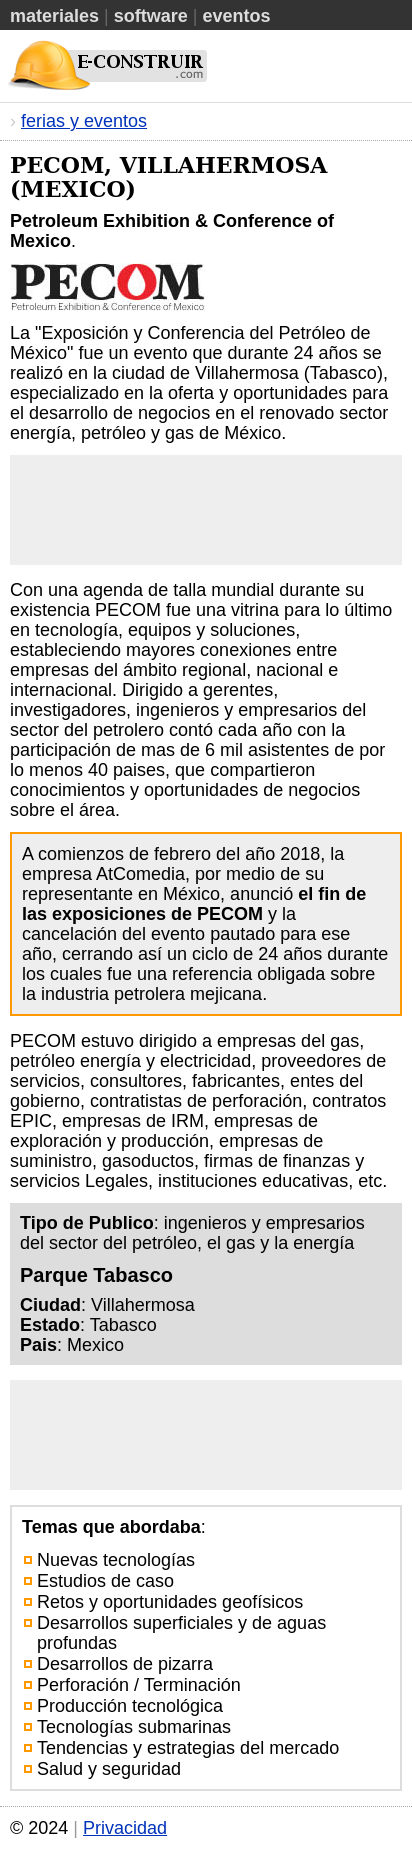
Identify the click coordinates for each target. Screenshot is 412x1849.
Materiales (54, 16)
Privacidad (125, 1828)
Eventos (236, 16)
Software (151, 16)
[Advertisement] (206, 510)
